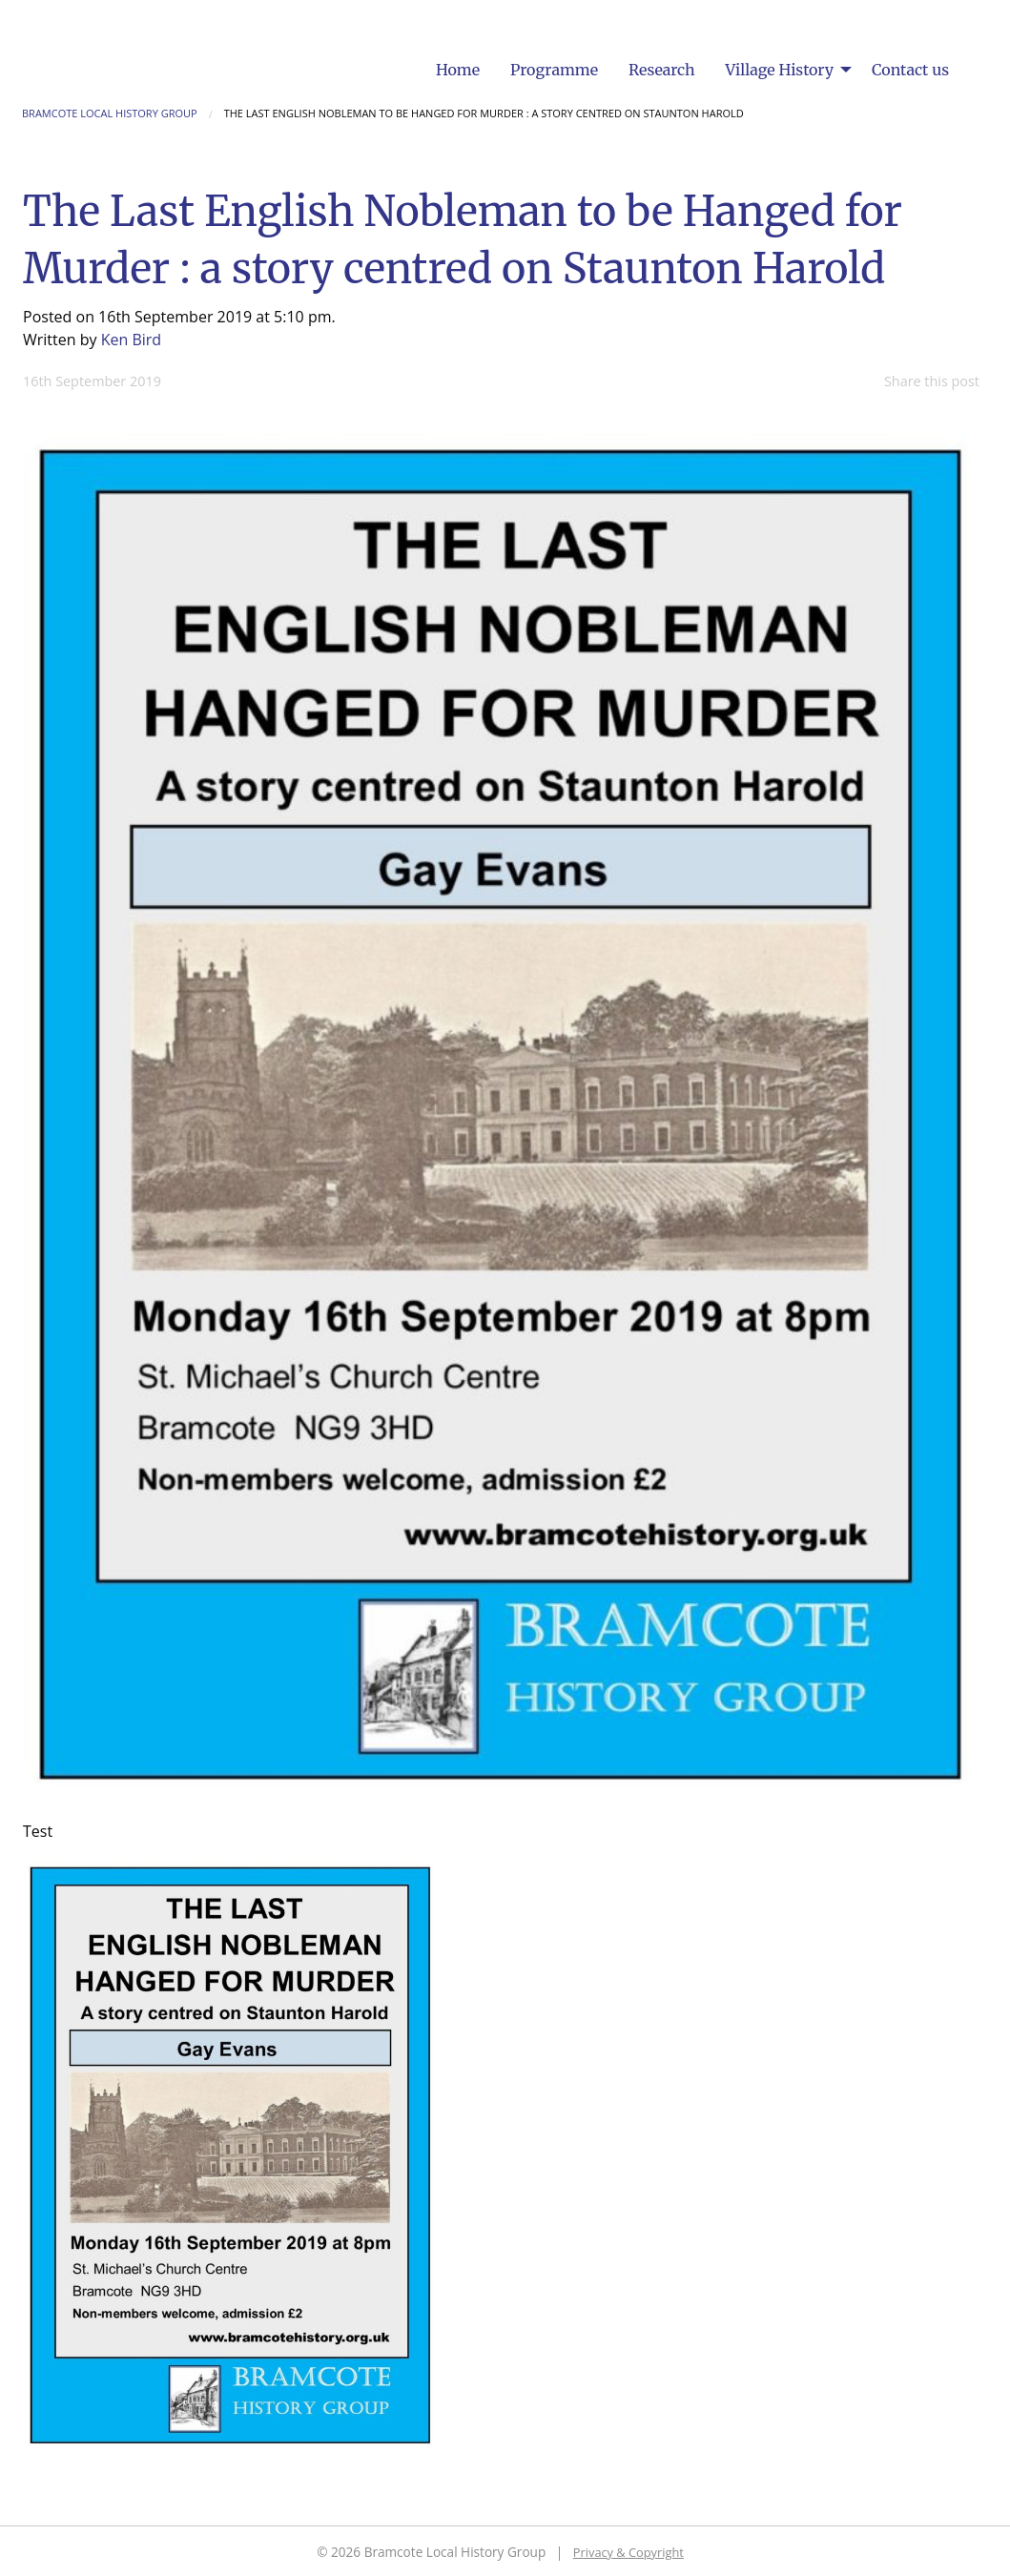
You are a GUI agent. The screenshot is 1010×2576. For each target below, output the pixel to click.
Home (458, 69)
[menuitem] (458, 70)
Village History (780, 69)
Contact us (910, 69)
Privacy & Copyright (628, 2552)
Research (662, 69)
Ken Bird (131, 339)
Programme (554, 69)
